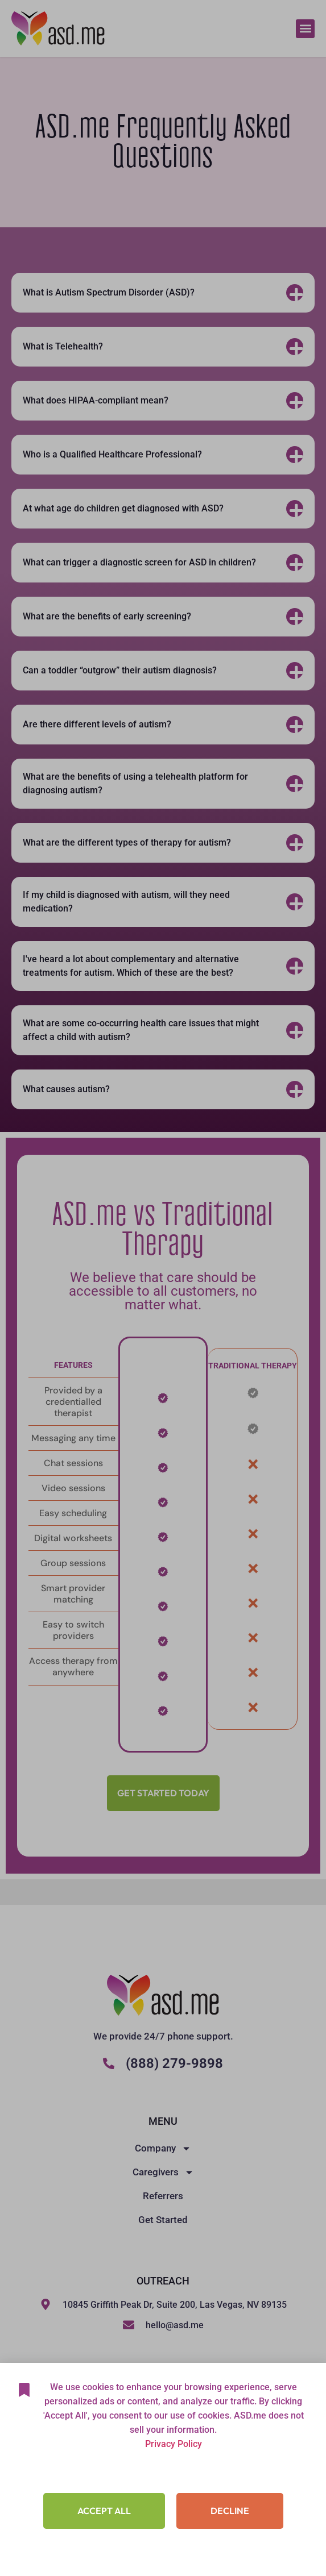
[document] (163, 1288)
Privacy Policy (173, 2482)
